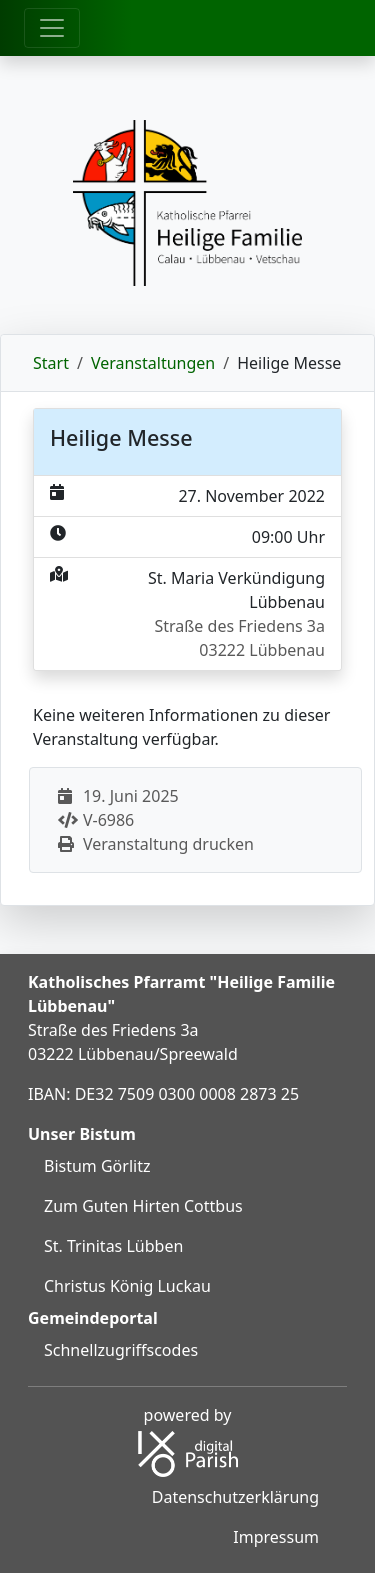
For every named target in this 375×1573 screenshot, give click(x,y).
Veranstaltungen (153, 363)
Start (51, 363)
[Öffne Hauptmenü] (52, 28)
